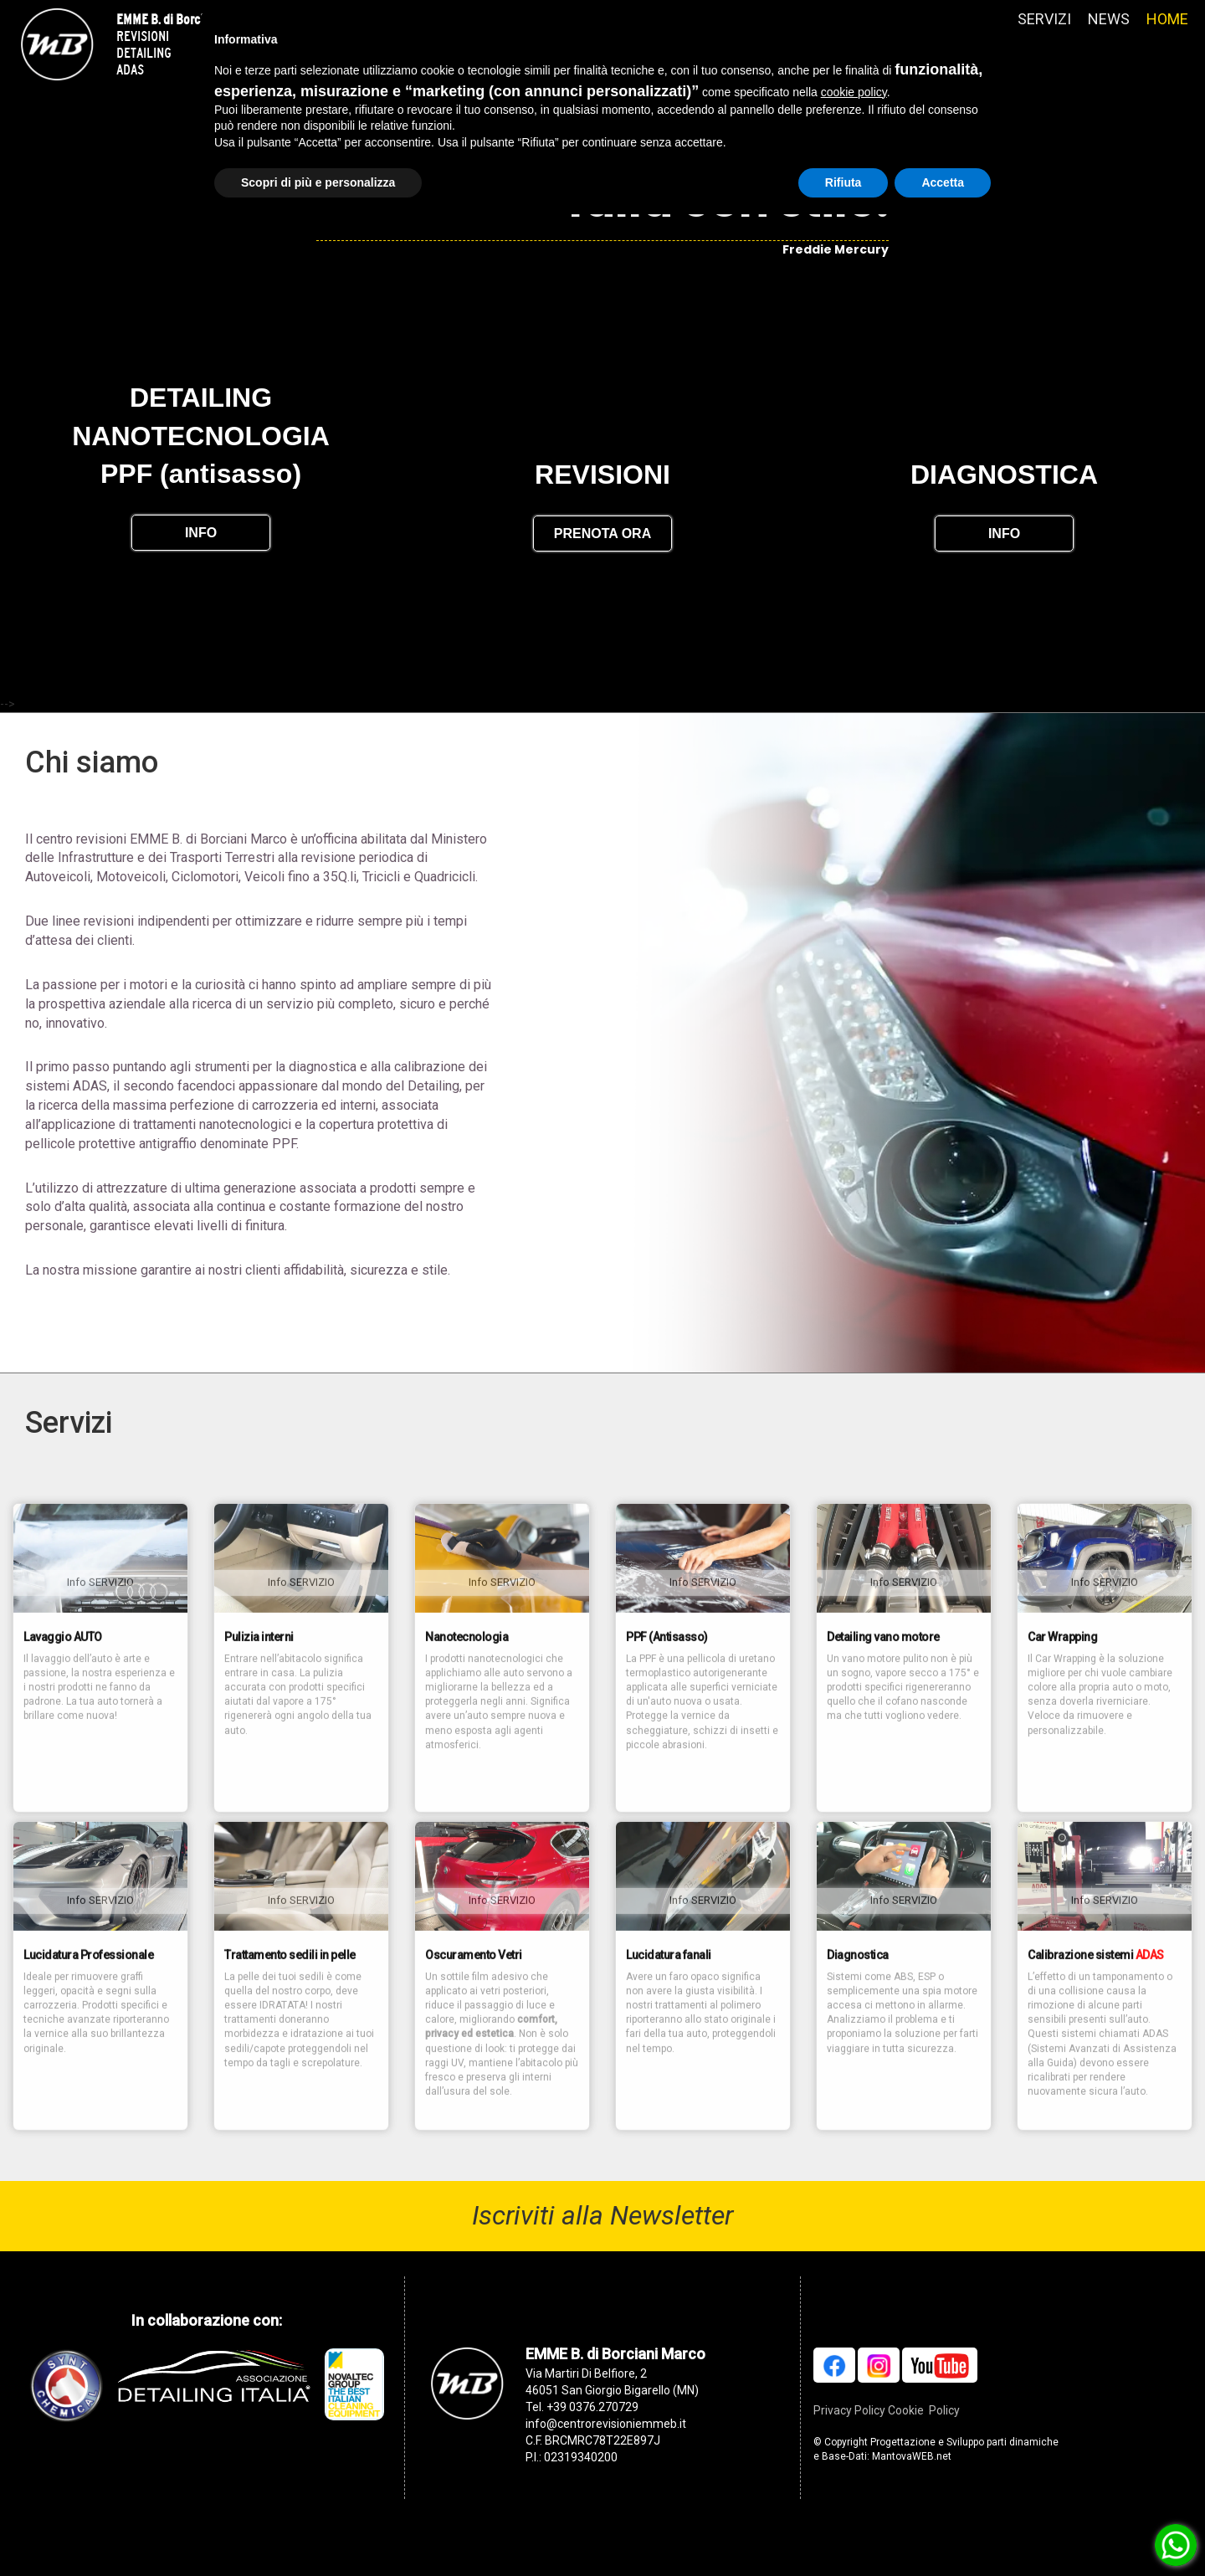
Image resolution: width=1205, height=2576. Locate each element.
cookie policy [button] (854, 92)
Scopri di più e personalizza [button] (318, 182)
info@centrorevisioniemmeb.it (606, 2463)
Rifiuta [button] (843, 182)
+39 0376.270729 (592, 2446)
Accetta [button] (942, 182)
